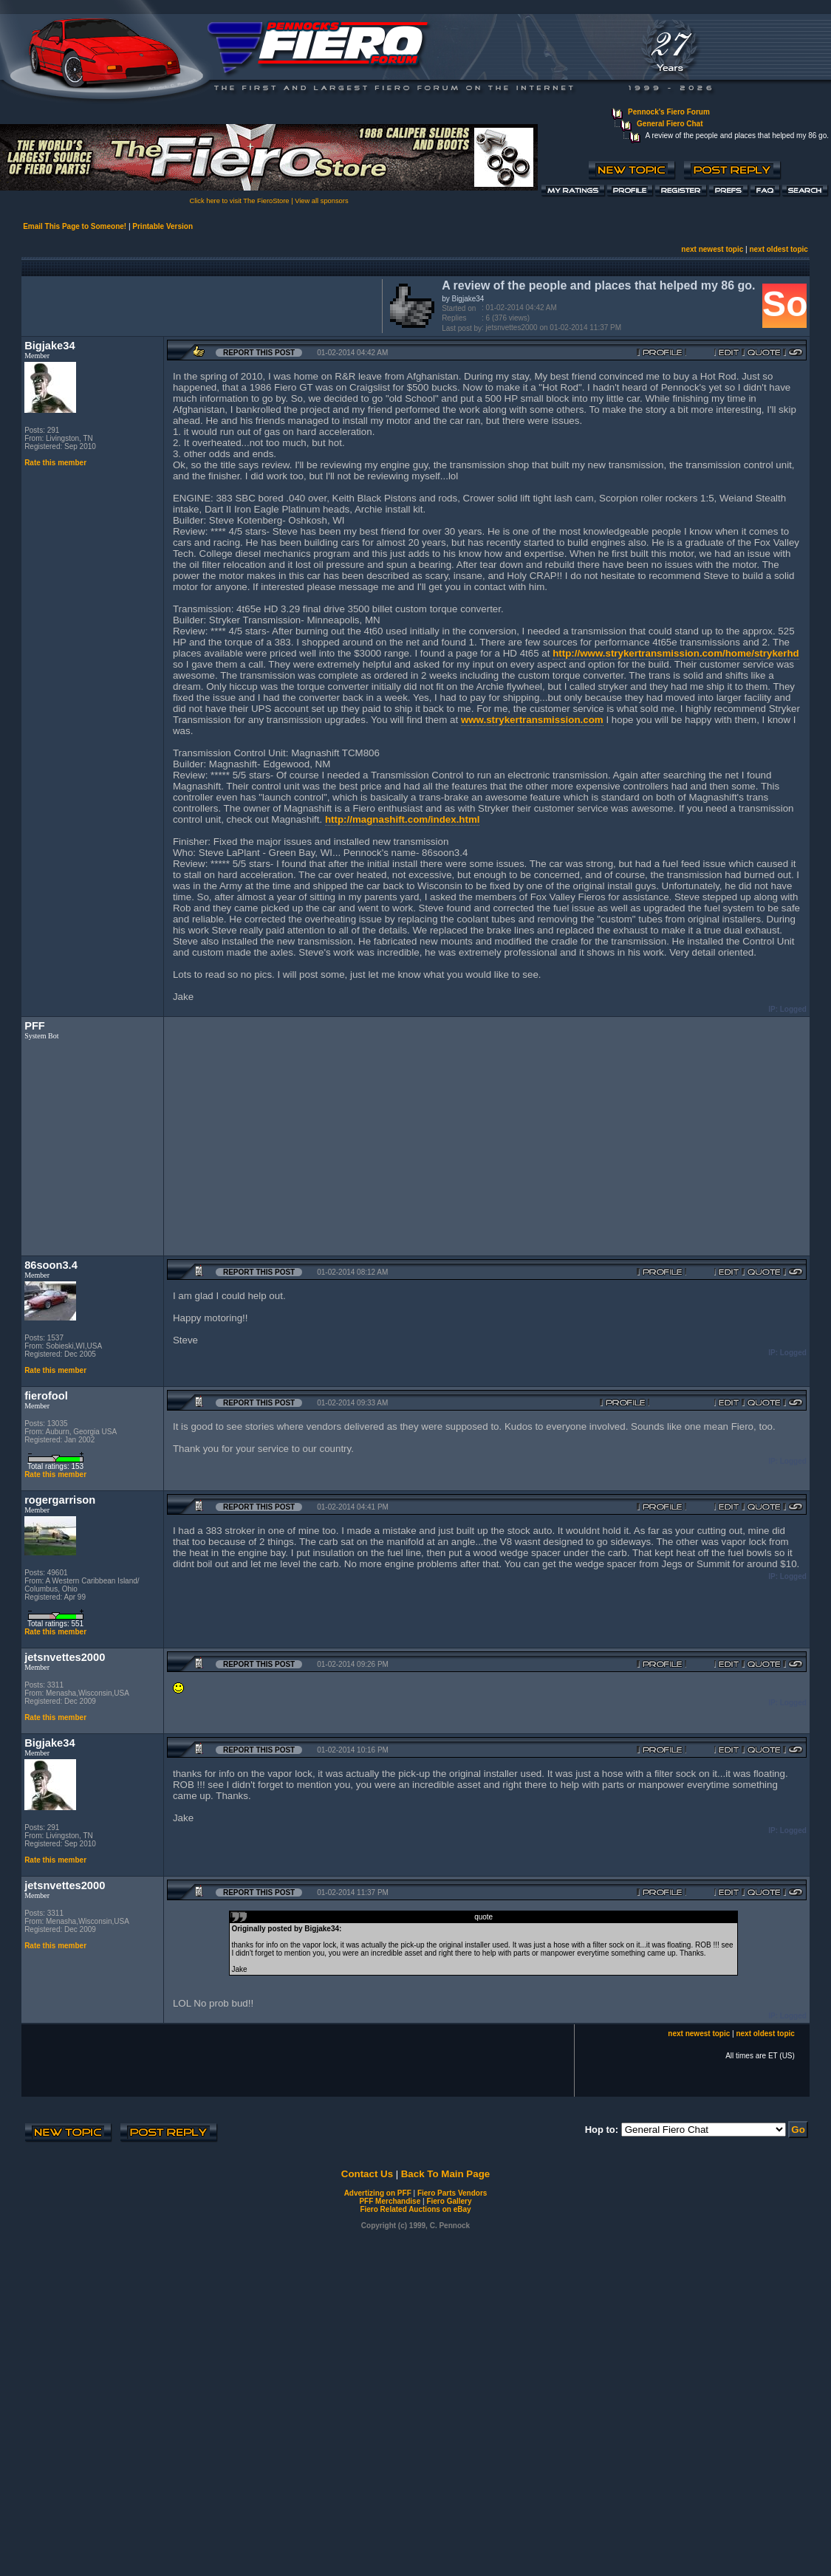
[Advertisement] (199, 304)
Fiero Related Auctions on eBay (415, 2209)
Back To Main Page (445, 2173)
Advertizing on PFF (377, 2193)
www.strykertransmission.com (532, 719)
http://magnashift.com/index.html (402, 819)
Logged (793, 1009)
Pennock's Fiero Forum (669, 112)
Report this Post (259, 353)
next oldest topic (778, 249)
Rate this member (55, 463)
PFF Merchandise (389, 2201)
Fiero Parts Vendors (452, 2193)
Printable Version (162, 226)
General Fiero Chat (669, 124)
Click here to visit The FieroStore (239, 201)
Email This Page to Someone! (74, 226)
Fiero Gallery (448, 2201)
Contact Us (367, 2173)
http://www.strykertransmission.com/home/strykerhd (676, 653)
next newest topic (712, 249)
